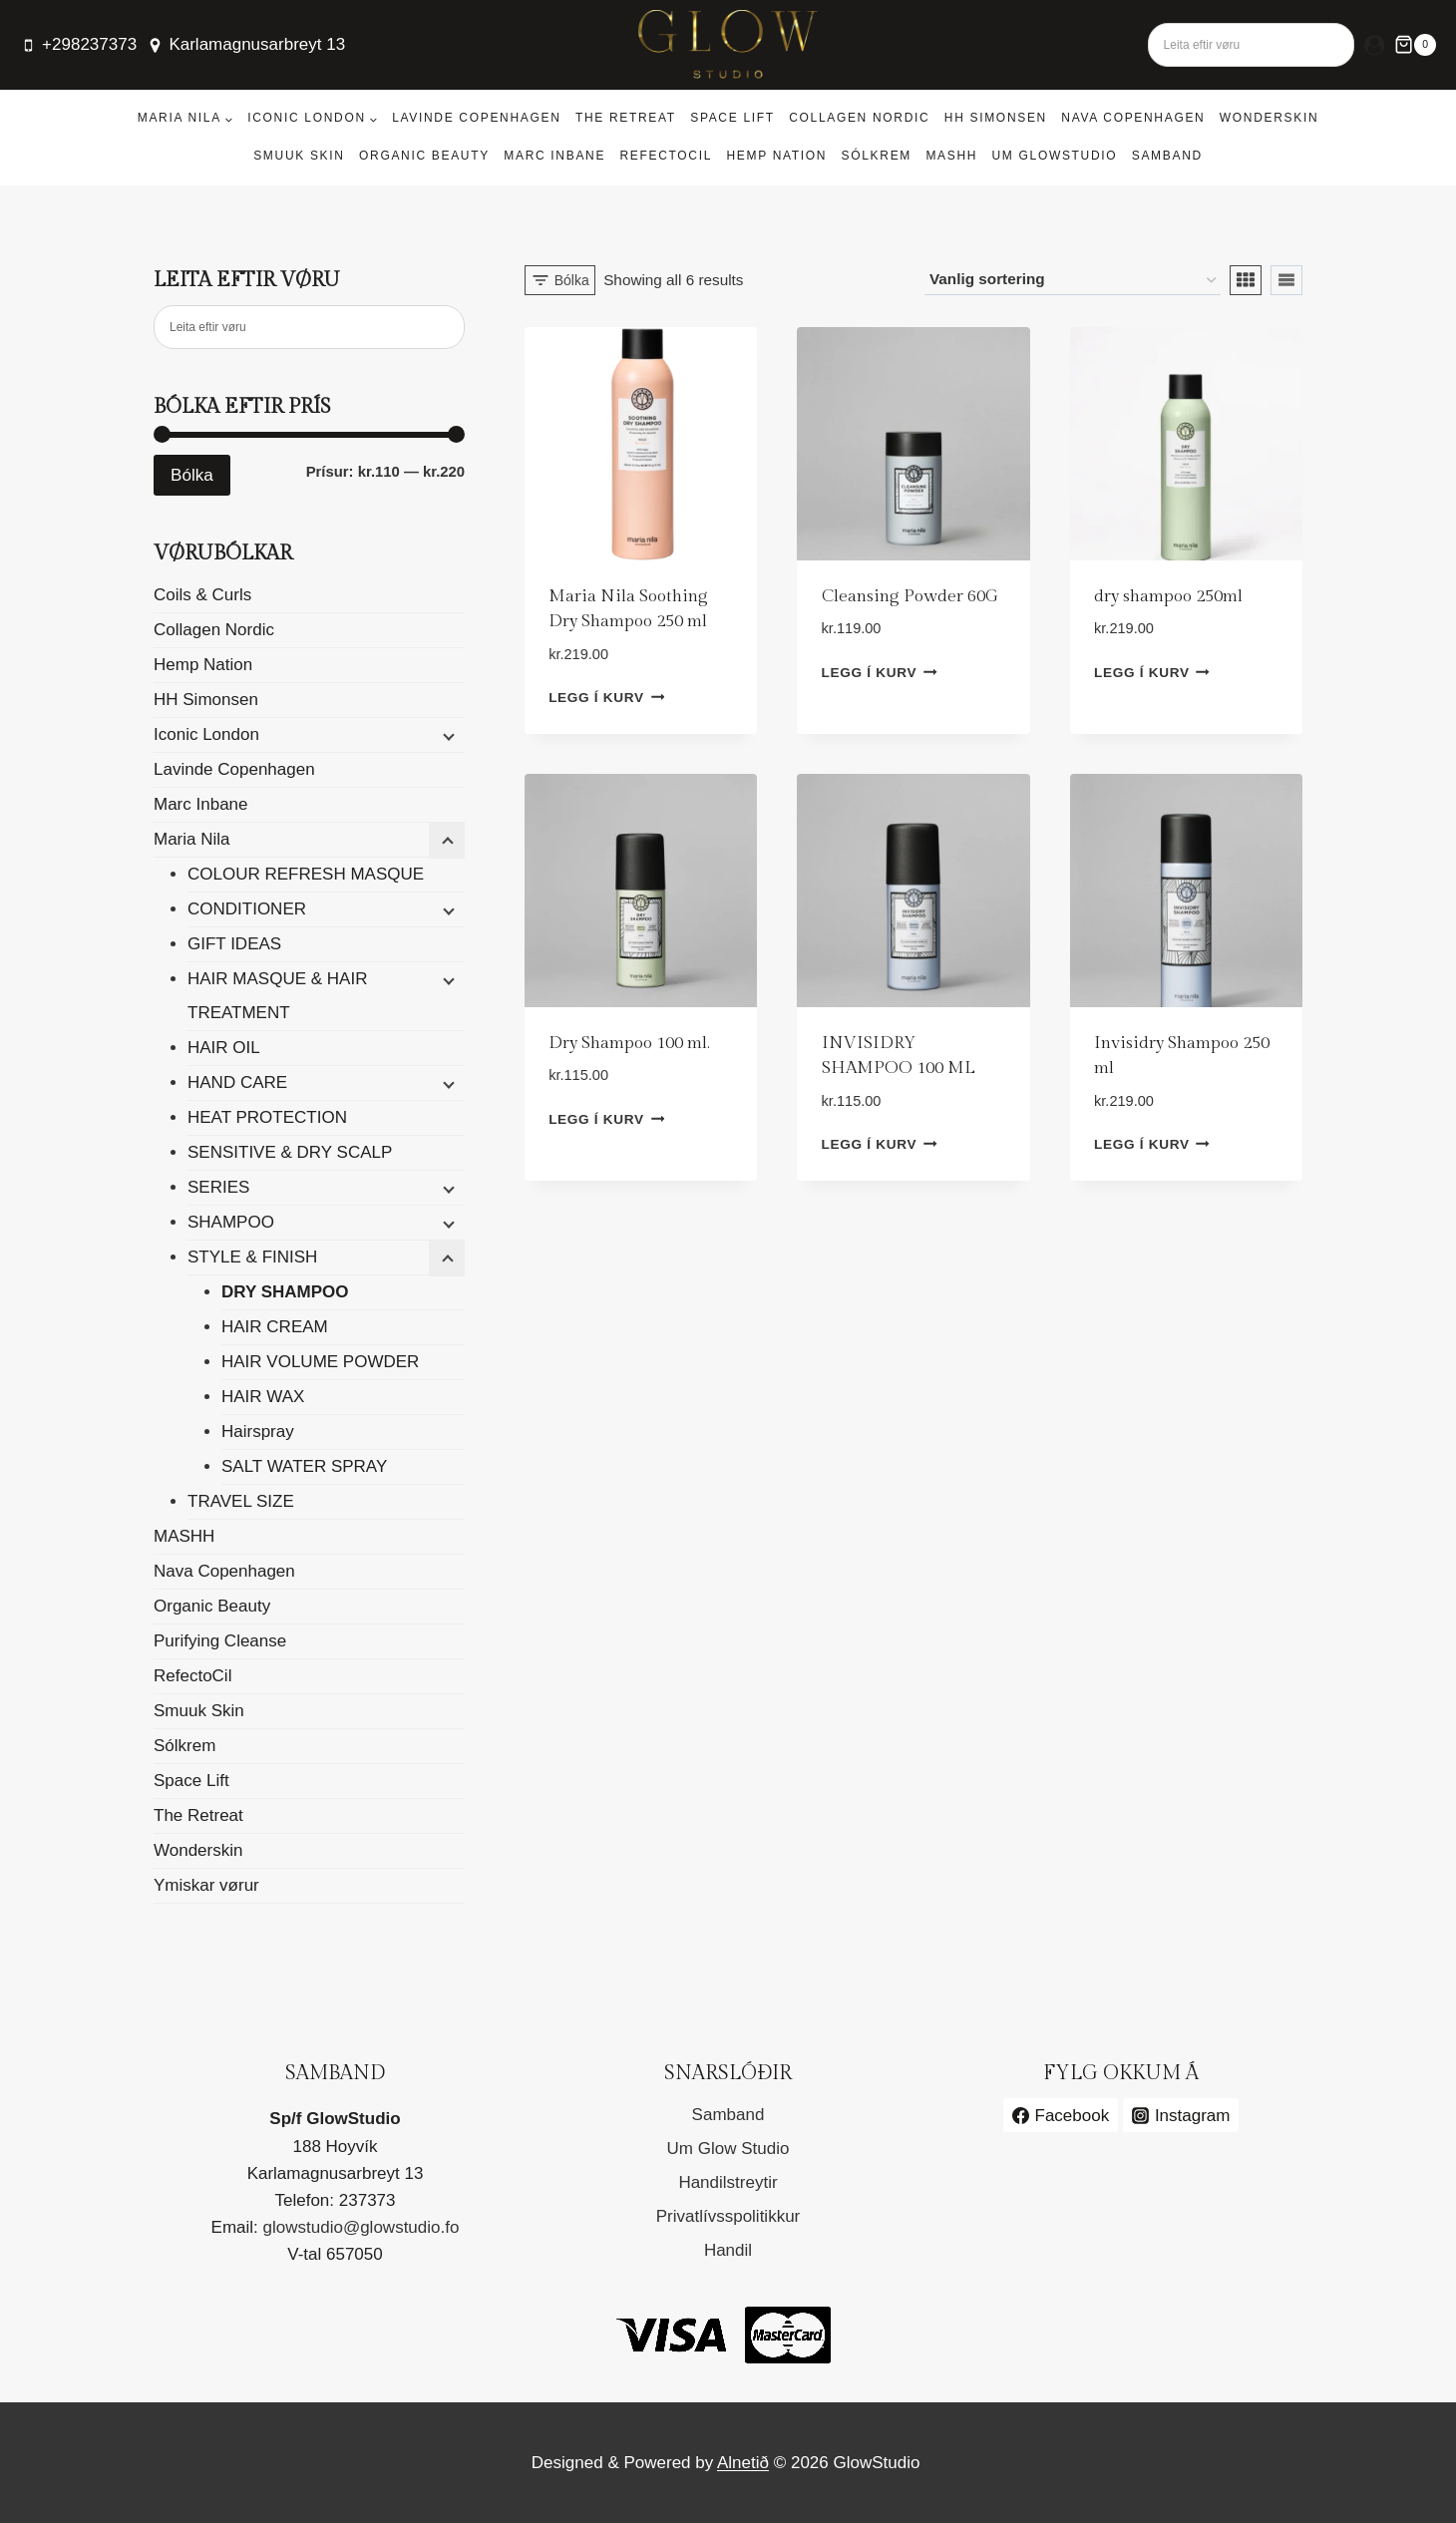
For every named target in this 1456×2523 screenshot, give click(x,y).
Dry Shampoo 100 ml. (629, 1043)
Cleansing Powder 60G (910, 596)
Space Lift (732, 118)
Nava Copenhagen (1133, 118)
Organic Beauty (424, 156)
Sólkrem (876, 156)
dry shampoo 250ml (1168, 596)
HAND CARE (237, 1082)
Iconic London (206, 734)
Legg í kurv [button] (606, 697)
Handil (728, 2250)
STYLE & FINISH (252, 1257)
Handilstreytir (727, 2182)
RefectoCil (665, 156)
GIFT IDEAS (234, 943)
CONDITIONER (246, 909)
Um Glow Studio (728, 2148)
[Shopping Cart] (1415, 45)
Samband (1167, 156)
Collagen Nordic (859, 118)
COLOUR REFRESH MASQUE (305, 874)
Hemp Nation (776, 156)
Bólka (192, 475)
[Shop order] (1072, 280)
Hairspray (257, 1431)
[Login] (1374, 45)
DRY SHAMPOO (285, 1291)
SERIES (218, 1187)
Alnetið (743, 2462)
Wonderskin (1269, 118)
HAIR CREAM (274, 1326)
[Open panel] (560, 280)
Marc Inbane (554, 156)
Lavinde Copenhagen (476, 118)
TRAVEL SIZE (240, 1501)
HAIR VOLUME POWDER (320, 1361)
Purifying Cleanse (220, 1640)
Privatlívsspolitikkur (728, 2216)
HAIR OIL (223, 1047)
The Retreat (625, 118)
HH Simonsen (995, 118)
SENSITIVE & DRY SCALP (289, 1152)
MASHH (951, 156)
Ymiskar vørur (206, 1885)
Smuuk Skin (298, 156)
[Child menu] (447, 736)
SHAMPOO (230, 1222)
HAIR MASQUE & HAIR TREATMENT (277, 995)
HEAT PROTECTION (267, 1117)
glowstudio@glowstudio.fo (361, 2227)
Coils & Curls (202, 594)
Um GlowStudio (1055, 156)
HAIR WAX (262, 1396)
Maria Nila (192, 839)
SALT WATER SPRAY (304, 1466)
